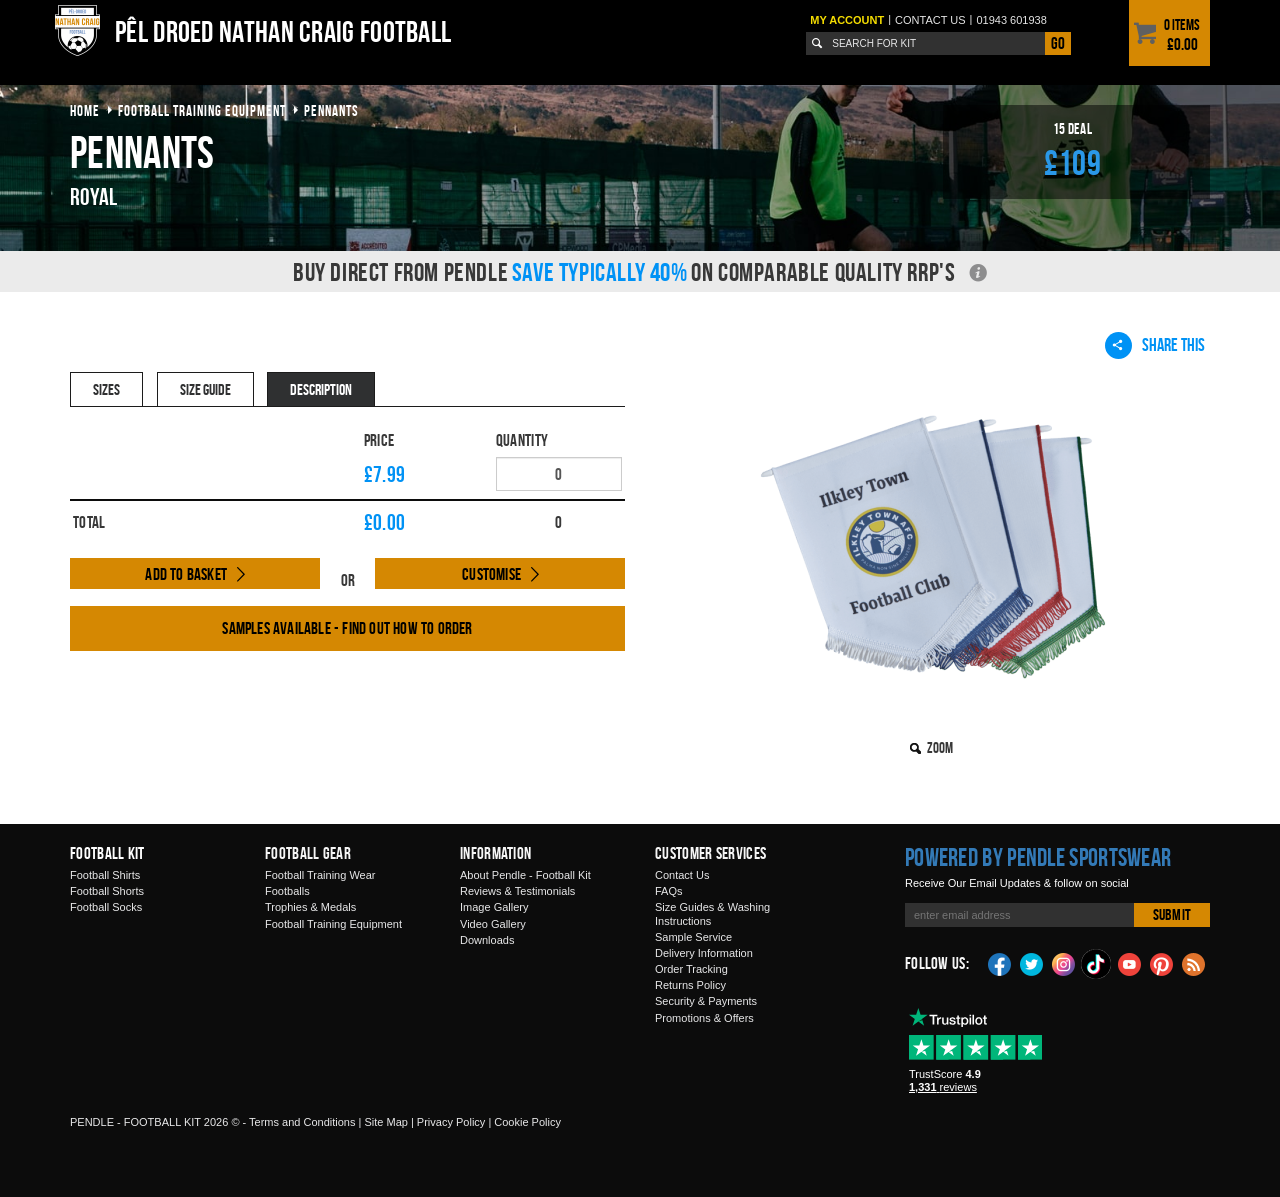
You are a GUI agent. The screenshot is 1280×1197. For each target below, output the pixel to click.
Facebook (1000, 963)
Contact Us (682, 875)
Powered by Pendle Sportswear (1038, 857)
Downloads (487, 940)
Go (1058, 43)
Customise (491, 574)
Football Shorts (107, 891)
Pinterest (1162, 963)
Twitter (1032, 963)
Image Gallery (494, 907)
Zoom (940, 747)
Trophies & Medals (310, 907)
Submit (1172, 914)
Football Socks (106, 907)
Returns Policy (690, 985)
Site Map (385, 1122)
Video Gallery (493, 924)
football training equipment (202, 110)
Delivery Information (704, 953)
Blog (1194, 963)
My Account (847, 20)
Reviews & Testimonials (517, 891)
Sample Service (693, 937)
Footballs (287, 891)
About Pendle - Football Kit (525, 875)
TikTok (1097, 964)
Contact (930, 20)
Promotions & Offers (704, 1018)
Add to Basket (186, 574)
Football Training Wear (320, 875)
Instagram (1064, 963)
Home (85, 110)
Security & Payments (706, 1001)
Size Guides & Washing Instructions (712, 913)
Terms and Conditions (302, 1122)
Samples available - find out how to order (347, 628)
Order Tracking (691, 969)
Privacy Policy (451, 1122)
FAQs (669, 891)
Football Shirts (105, 875)
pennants (331, 110)
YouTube (1130, 963)
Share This (1155, 345)
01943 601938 (1011, 20)
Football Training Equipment (333, 924)
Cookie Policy (527, 1122)
